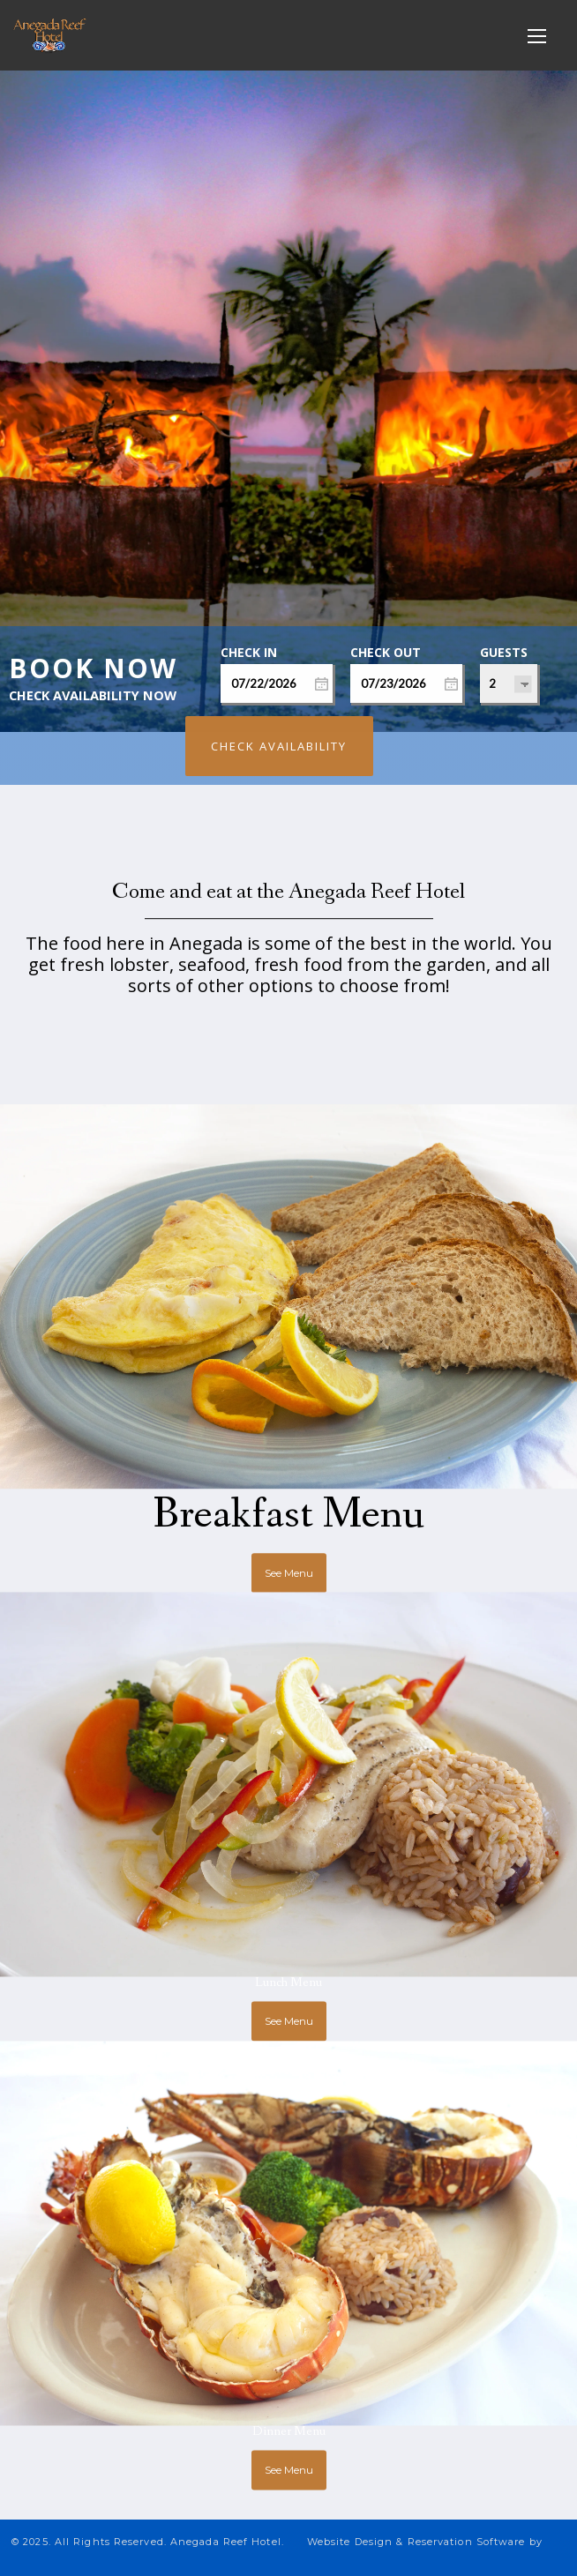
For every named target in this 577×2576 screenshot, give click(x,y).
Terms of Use (462, 2554)
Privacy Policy (370, 2554)
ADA (529, 2554)
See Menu (289, 1541)
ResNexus (159, 2554)
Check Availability (279, 746)
